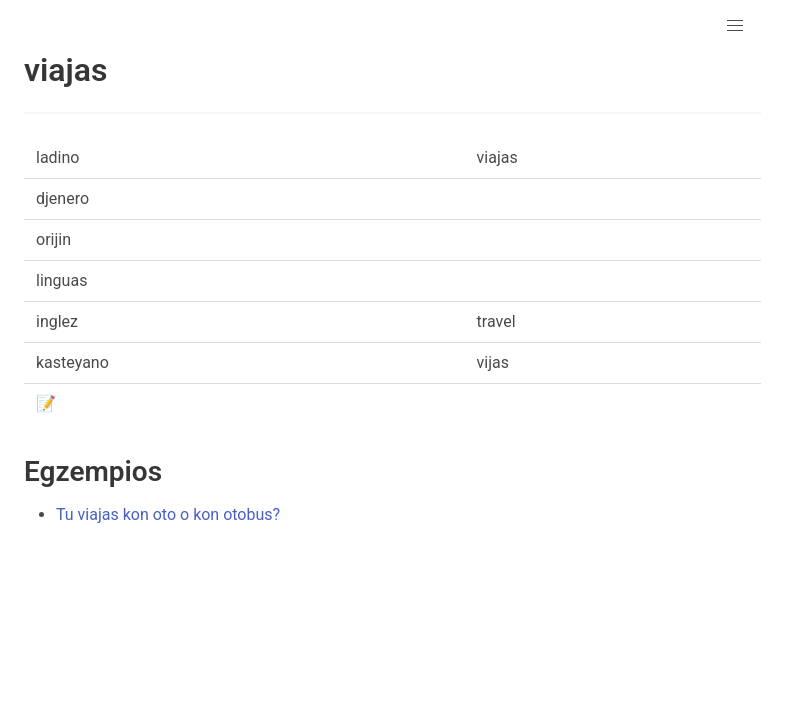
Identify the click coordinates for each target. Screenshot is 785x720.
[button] (735, 26)
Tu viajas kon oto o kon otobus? (168, 514)
